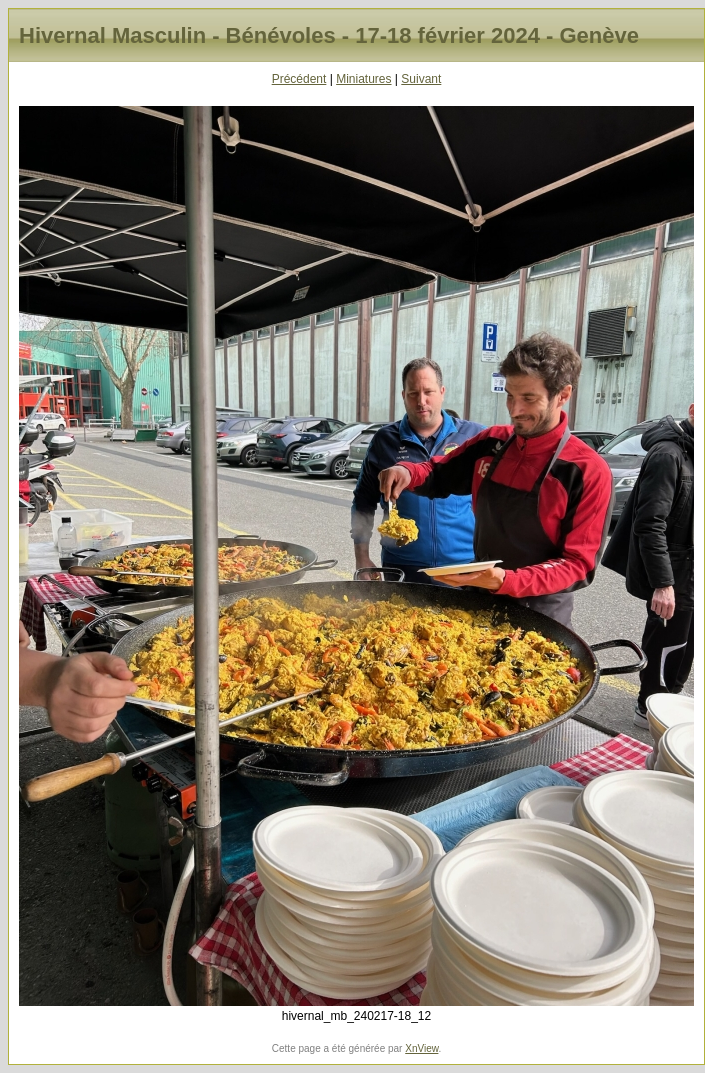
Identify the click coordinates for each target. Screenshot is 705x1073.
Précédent (299, 79)
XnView (421, 1048)
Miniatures (363, 79)
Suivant (421, 79)
